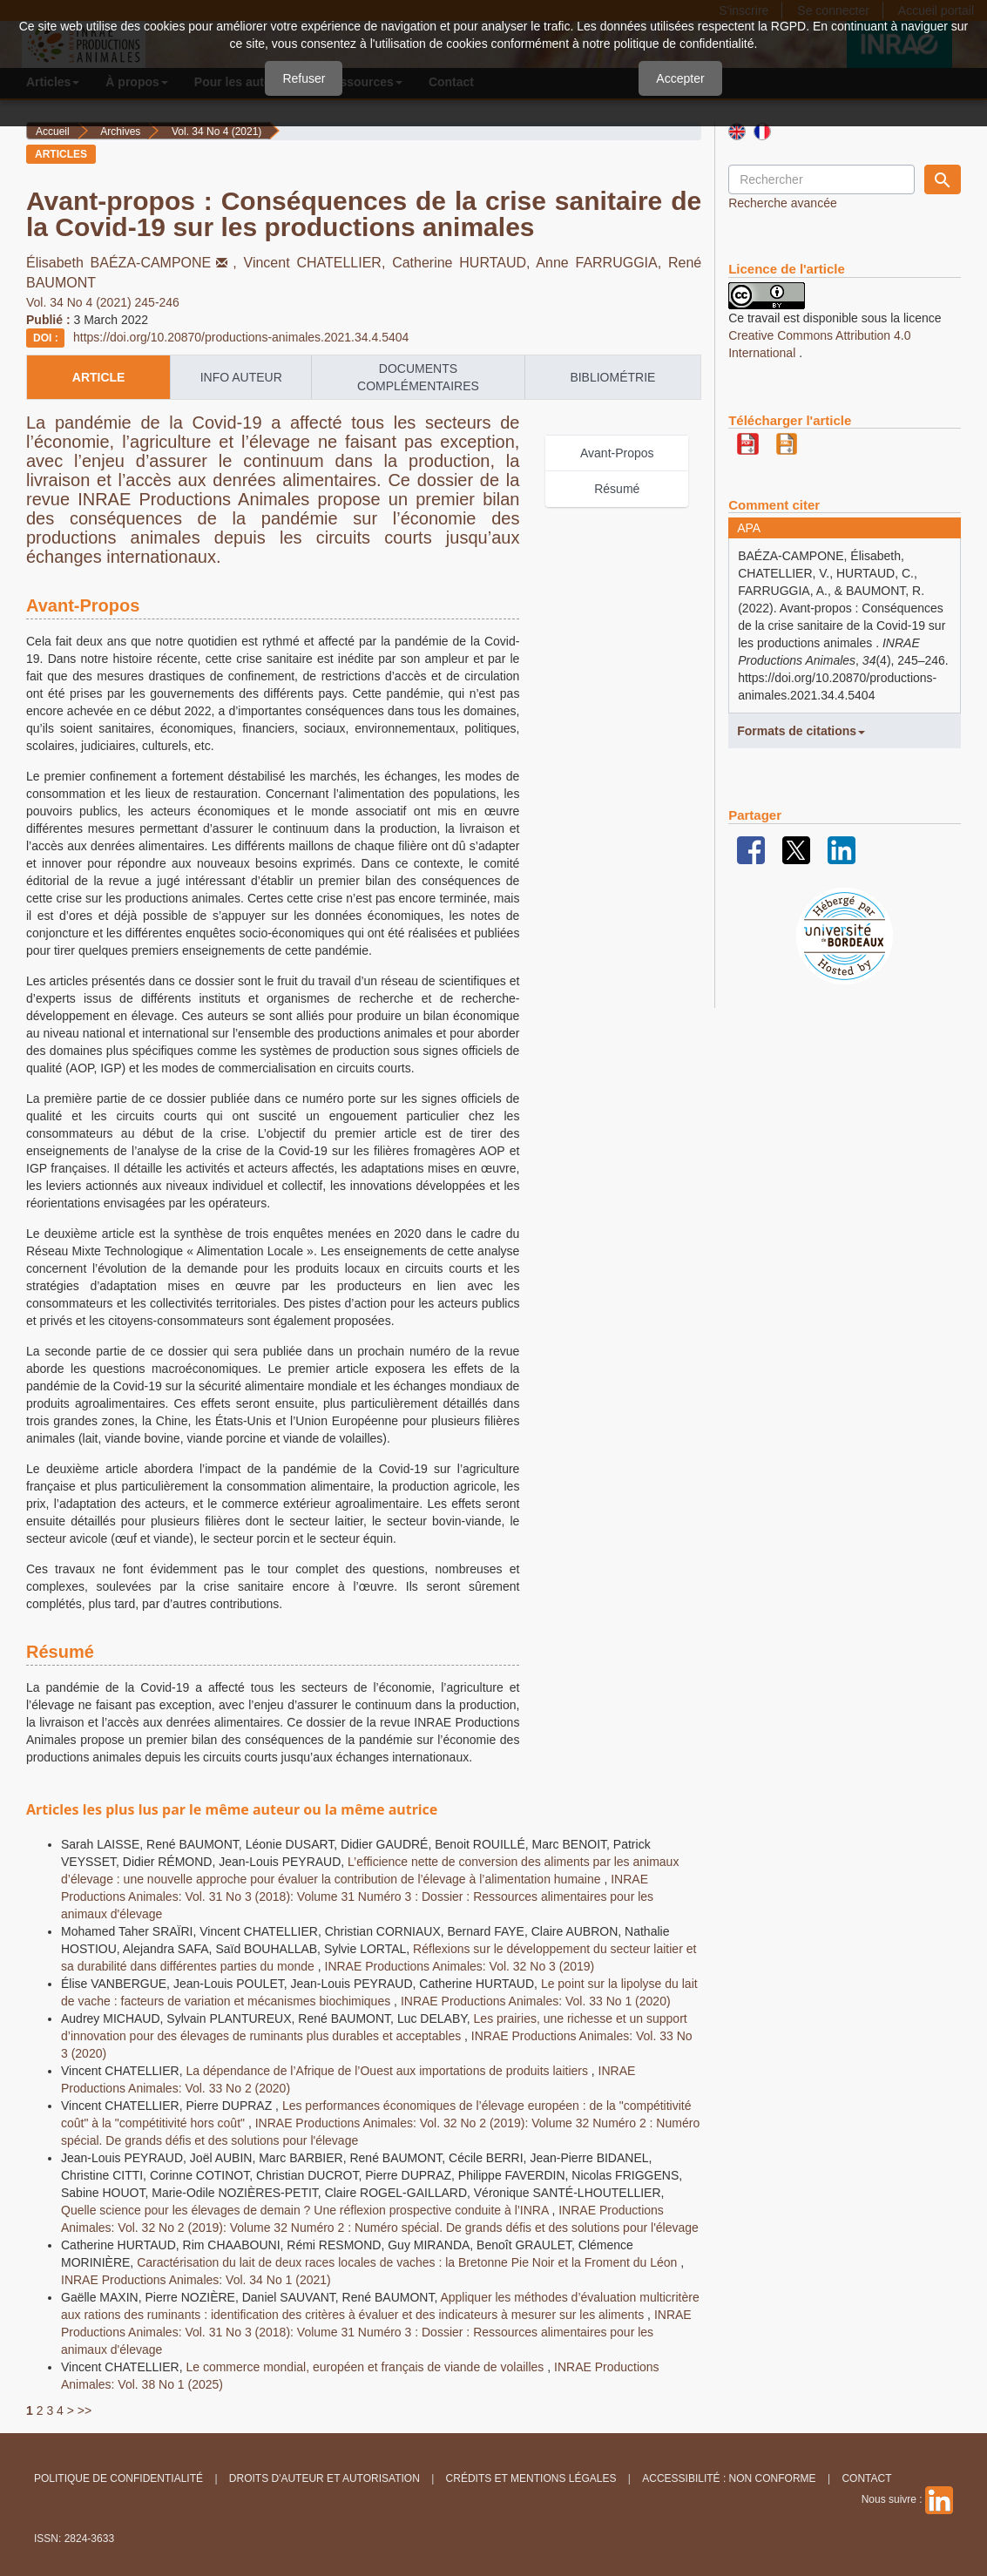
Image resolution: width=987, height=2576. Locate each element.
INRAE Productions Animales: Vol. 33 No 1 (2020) (536, 2001)
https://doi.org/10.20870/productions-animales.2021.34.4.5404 (241, 337)
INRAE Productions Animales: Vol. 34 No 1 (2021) (196, 2280)
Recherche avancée (782, 203)
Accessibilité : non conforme (728, 2478)
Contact (866, 2478)
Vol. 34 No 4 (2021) (216, 131)
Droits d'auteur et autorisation (324, 2478)
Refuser (303, 78)
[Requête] (821, 179)
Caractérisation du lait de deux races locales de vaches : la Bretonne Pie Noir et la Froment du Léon (408, 2262)
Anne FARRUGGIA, (602, 262)
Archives (120, 131)
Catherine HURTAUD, (464, 262)
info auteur (241, 377)
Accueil (53, 131)
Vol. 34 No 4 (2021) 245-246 (102, 302)
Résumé (616, 489)
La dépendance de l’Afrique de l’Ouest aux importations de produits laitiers (388, 2071)
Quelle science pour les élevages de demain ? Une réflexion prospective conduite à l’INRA (306, 2210)
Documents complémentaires (418, 377)
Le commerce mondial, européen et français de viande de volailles (366, 2367)
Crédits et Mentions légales (531, 2478)
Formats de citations (801, 731)
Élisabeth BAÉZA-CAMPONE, (135, 262)
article (98, 377)
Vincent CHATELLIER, (318, 262)
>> (84, 2410)
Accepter (680, 78)
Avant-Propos (617, 453)
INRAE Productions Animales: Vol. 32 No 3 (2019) (460, 1966)
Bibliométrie (612, 377)
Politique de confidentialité (118, 2478)
